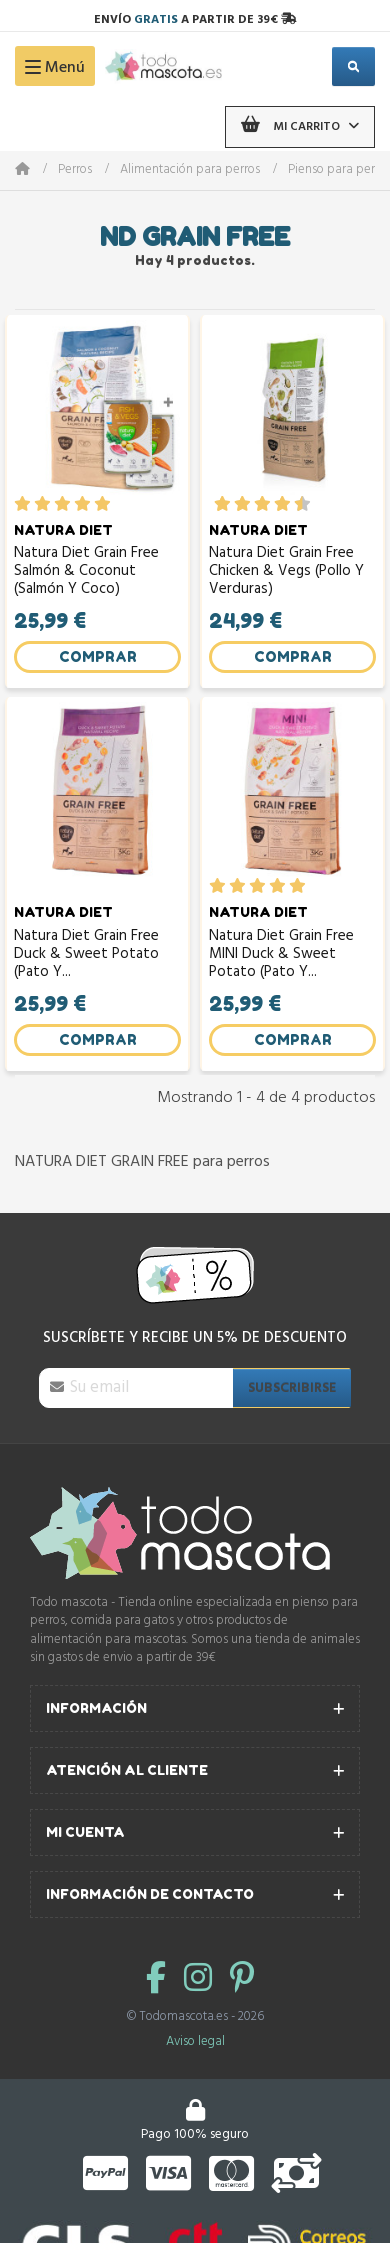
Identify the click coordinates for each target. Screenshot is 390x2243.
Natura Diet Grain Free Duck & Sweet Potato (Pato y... (86, 954)
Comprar (98, 656)
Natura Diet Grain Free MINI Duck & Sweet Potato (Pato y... (281, 954)
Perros (75, 170)
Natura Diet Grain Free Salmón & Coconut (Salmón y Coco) (86, 571)
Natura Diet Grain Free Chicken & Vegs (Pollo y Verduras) (286, 571)
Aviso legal (195, 2041)
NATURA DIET (63, 530)
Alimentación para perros (190, 170)
